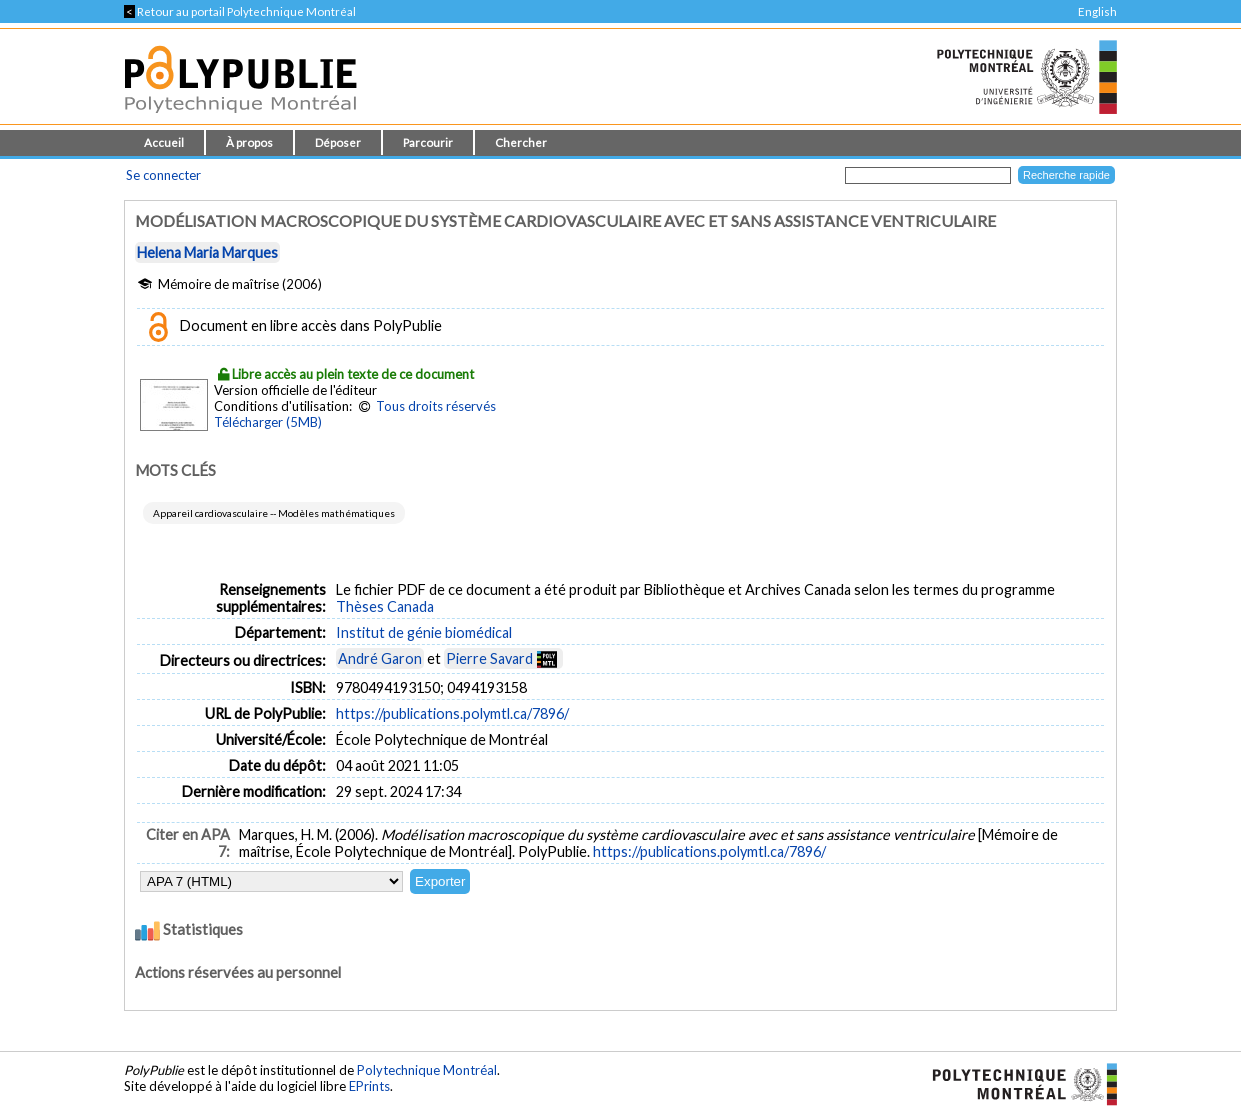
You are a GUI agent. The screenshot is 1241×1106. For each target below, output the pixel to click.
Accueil (164, 142)
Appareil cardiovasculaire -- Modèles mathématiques (274, 513)
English (1097, 11)
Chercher (521, 142)
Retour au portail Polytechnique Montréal (240, 11)
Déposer (338, 142)
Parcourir (428, 142)
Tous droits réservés (436, 406)
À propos (249, 142)
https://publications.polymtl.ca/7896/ (452, 713)
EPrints (369, 1086)
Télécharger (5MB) (268, 422)
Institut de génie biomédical (424, 632)
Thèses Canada (385, 606)
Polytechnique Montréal (427, 1070)
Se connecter (163, 175)
